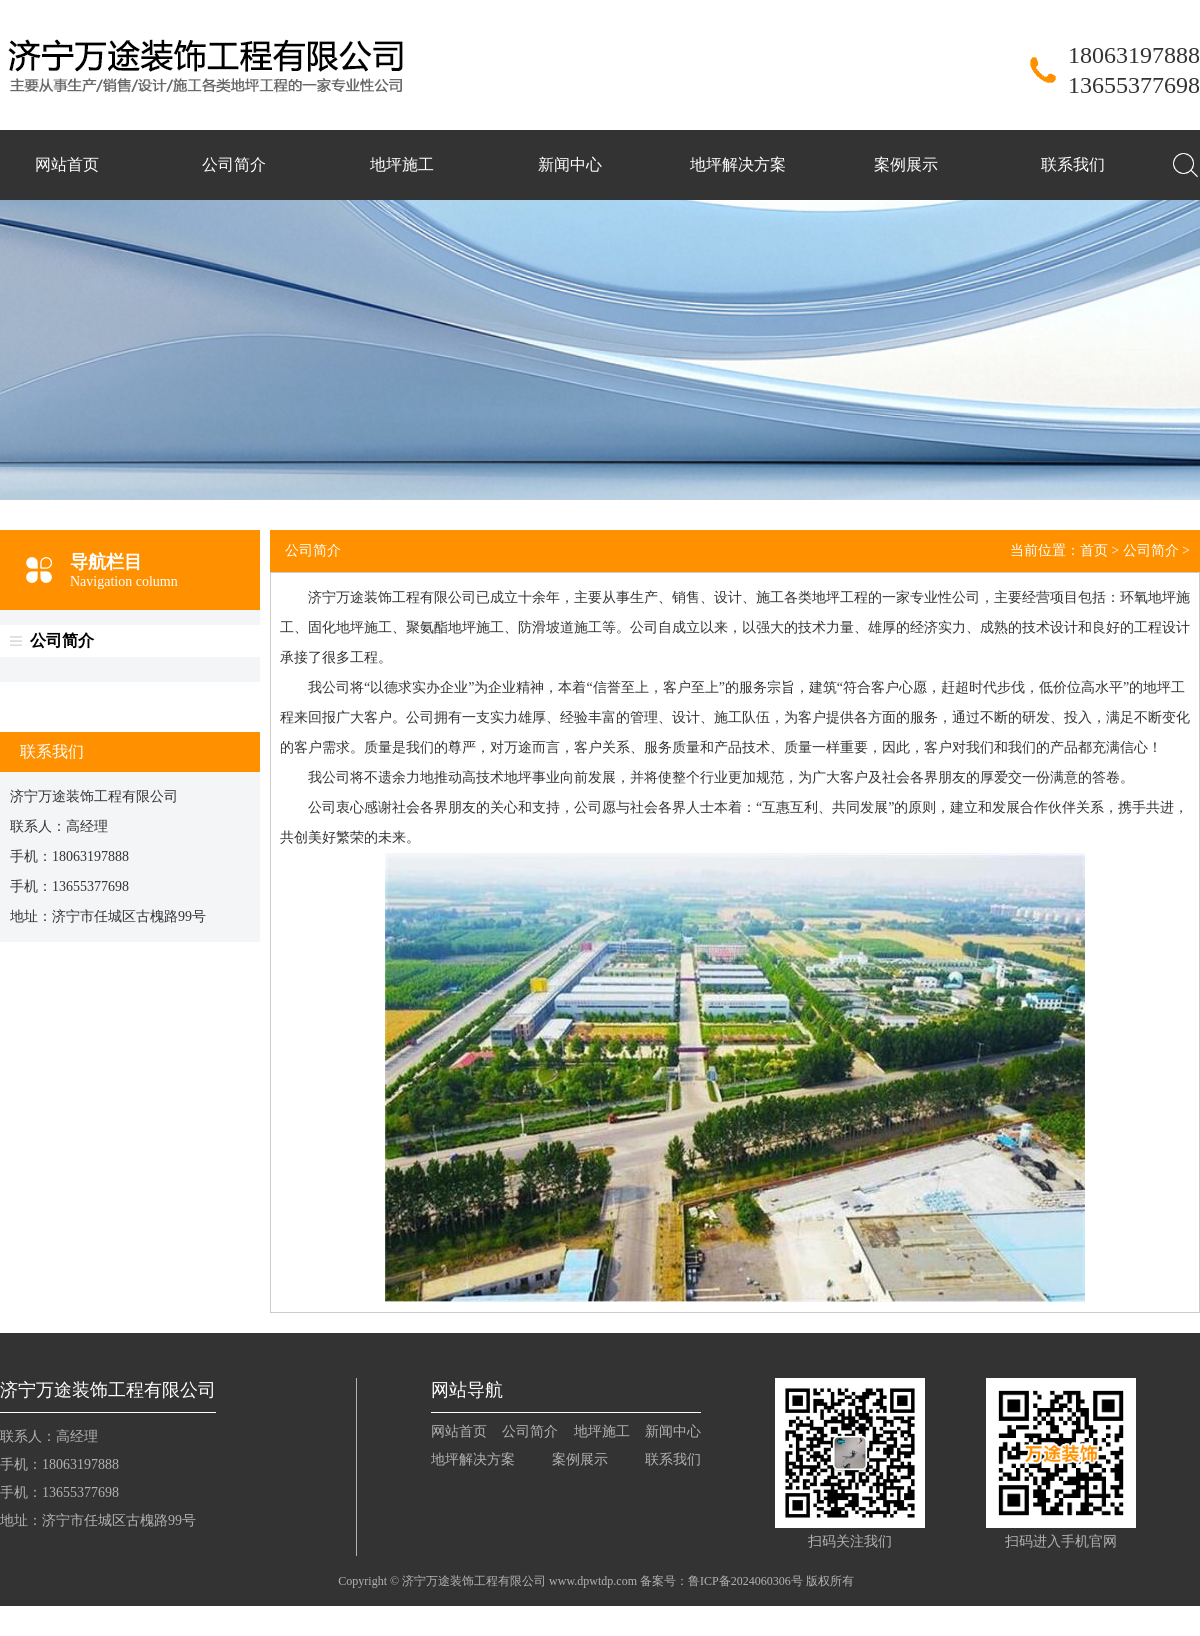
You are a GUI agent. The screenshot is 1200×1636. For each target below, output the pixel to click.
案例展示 (906, 164)
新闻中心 (570, 164)
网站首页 (67, 164)
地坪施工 (402, 164)
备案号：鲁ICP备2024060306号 (721, 1581)
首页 (1094, 550)
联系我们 (1073, 164)
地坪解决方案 (738, 164)
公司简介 (234, 164)
